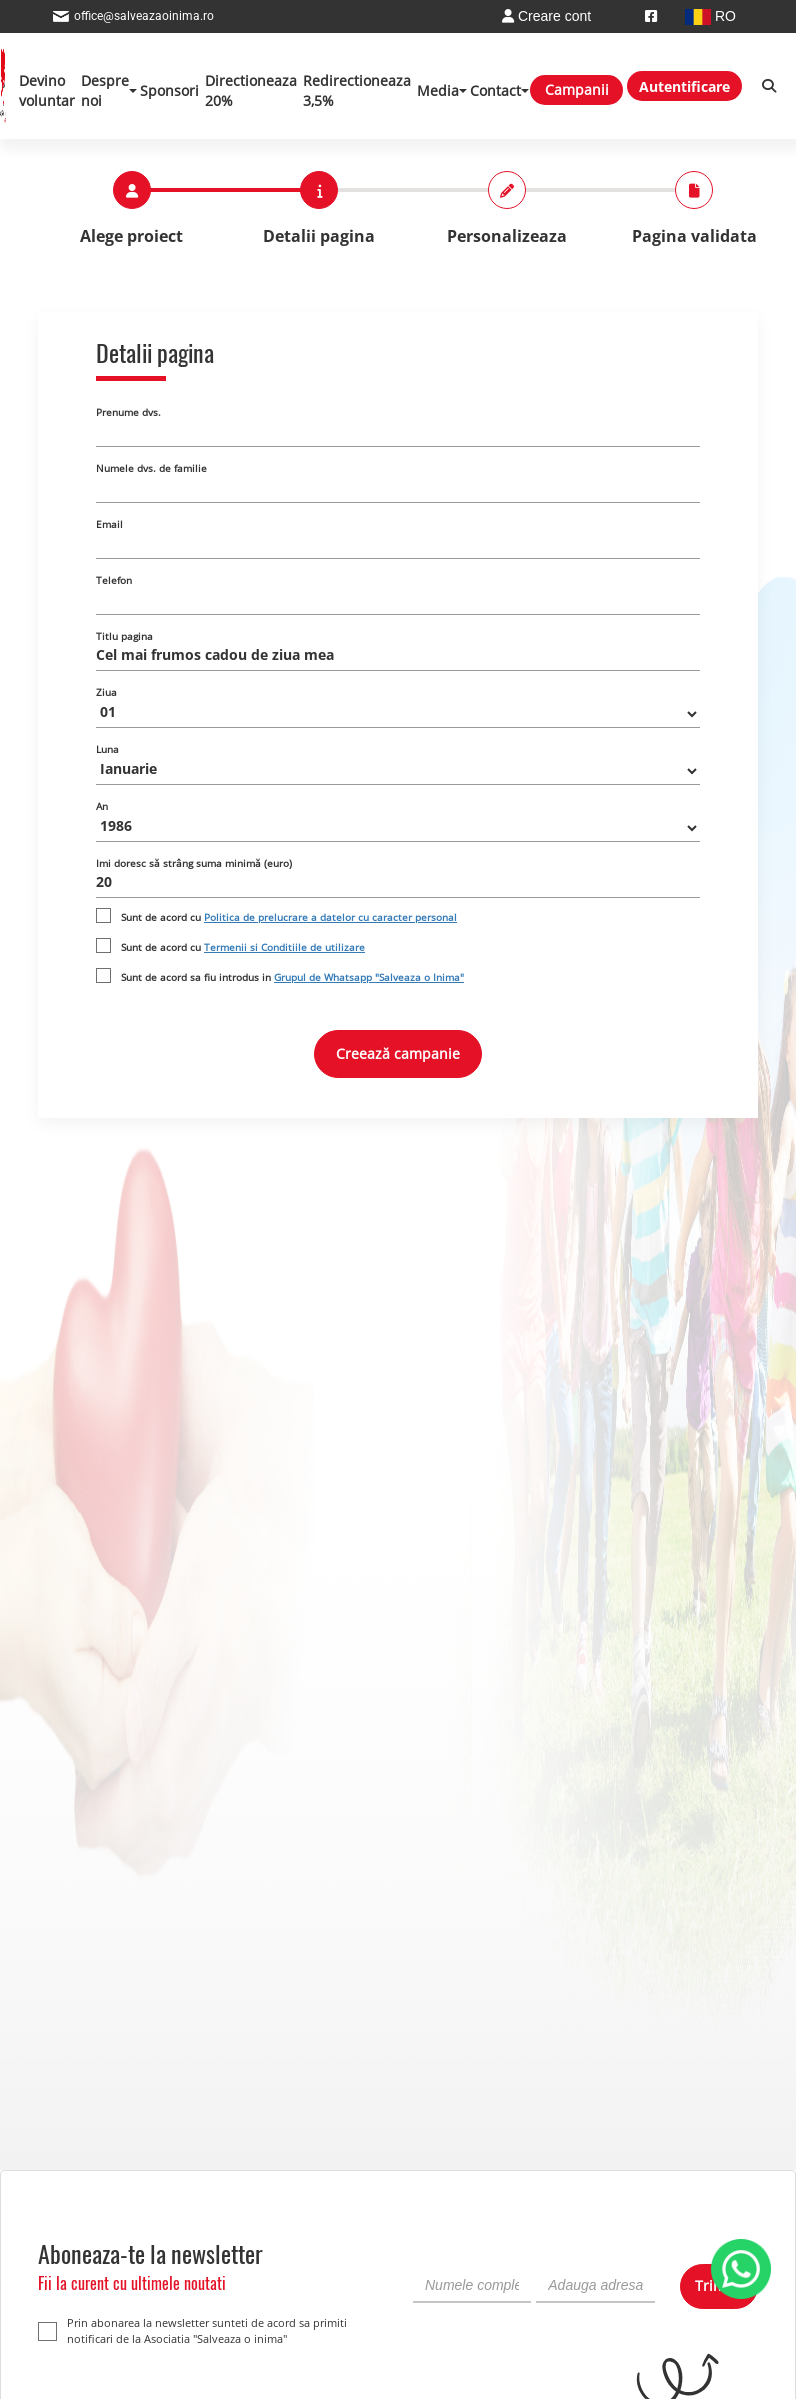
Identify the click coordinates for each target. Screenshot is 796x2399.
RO (710, 16)
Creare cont (546, 16)
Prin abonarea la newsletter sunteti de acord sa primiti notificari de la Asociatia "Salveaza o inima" (192, 2330)
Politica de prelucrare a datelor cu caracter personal (330, 917)
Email (109, 524)
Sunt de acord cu (289, 917)
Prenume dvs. (128, 412)
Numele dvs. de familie (151, 468)
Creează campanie (398, 1053)
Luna (107, 749)
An (102, 806)
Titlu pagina (124, 636)
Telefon (114, 580)
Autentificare (684, 86)
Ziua (106, 692)
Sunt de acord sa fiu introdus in (292, 977)
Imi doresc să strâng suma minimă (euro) (194, 863)
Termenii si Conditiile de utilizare (284, 947)
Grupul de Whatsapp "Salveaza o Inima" (369, 977)
